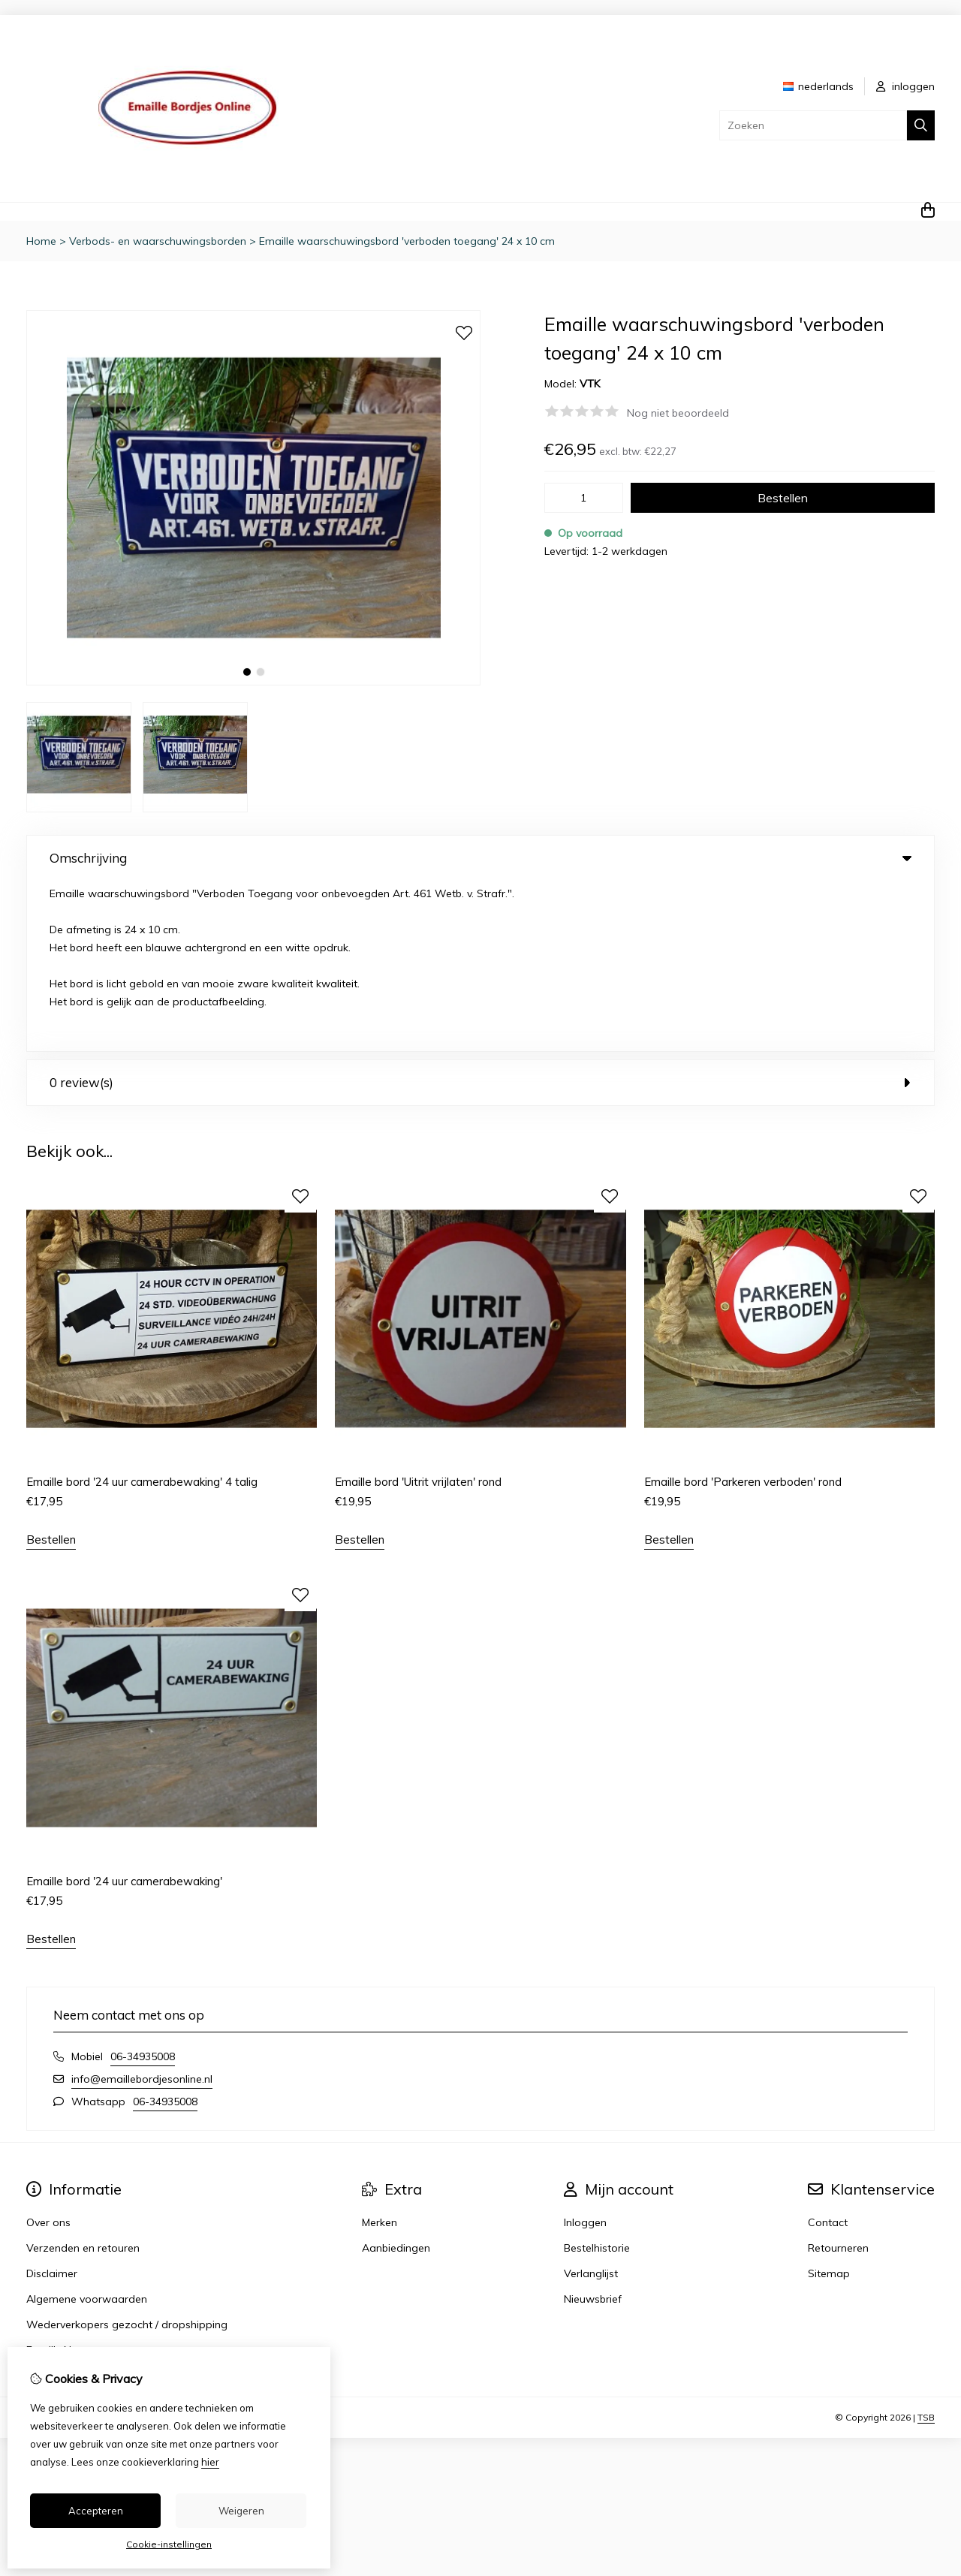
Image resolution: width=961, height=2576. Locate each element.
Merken (379, 2051)
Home (41, 241)
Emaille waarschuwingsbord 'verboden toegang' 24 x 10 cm (407, 241)
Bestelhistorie (597, 2076)
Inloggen (585, 2051)
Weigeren (241, 2511)
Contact (828, 2051)
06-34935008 (142, 1885)
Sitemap (829, 2102)
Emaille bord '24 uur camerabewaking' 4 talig (142, 1311)
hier (210, 2462)
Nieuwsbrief (593, 2128)
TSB (926, 2246)
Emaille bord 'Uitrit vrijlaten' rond (418, 1311)
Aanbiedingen (396, 2076)
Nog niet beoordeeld (678, 413)
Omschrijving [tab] (480, 858)
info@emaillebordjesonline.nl (141, 1908)
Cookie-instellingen (169, 2544)
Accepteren (95, 2511)
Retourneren (838, 2076)
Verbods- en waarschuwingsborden (157, 241)
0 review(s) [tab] (480, 912)
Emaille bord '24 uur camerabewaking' (124, 1710)
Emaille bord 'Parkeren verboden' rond (743, 1311)
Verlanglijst (591, 2102)
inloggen (905, 86)
